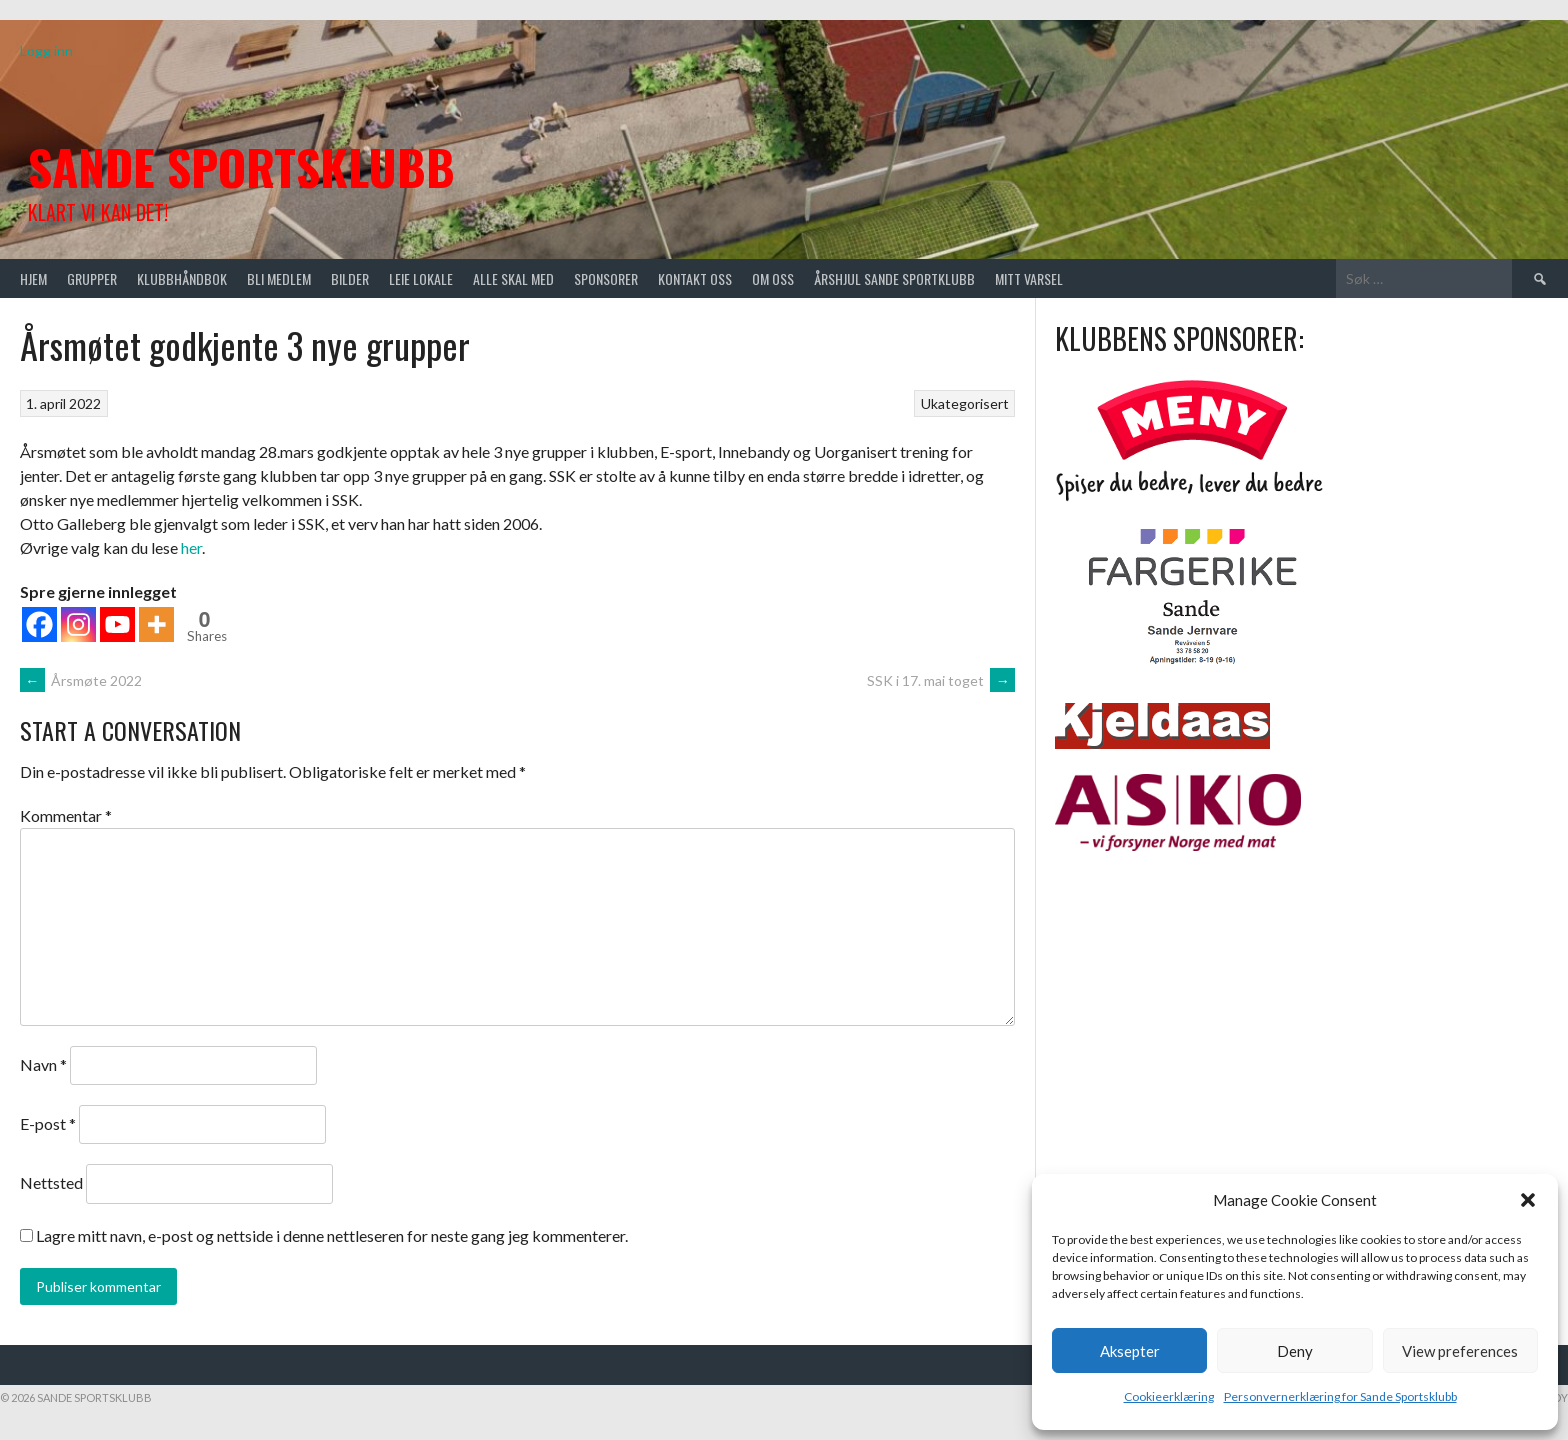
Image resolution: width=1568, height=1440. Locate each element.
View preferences (1460, 1351)
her (191, 547)
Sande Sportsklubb (241, 166)
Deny (1295, 1351)
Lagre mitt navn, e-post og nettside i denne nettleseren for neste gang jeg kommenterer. (332, 1235)
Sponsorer (606, 278)
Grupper (92, 278)
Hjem (33, 278)
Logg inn (46, 50)
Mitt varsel (1029, 278)
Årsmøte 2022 (81, 680)
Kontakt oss (695, 278)
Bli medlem (279, 278)
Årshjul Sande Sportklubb (894, 278)
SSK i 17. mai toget (941, 680)
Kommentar (66, 815)
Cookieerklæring (1169, 1396)
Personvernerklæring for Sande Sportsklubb (1340, 1396)
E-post (48, 1123)
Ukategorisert (965, 403)
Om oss (773, 278)
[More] (156, 624)
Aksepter (1130, 1351)
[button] (1528, 1200)
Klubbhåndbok (182, 278)
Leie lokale (421, 278)
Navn (43, 1064)
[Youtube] (117, 624)
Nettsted (51, 1182)
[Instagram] (78, 624)
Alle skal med (513, 278)
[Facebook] (39, 624)
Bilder (350, 278)
